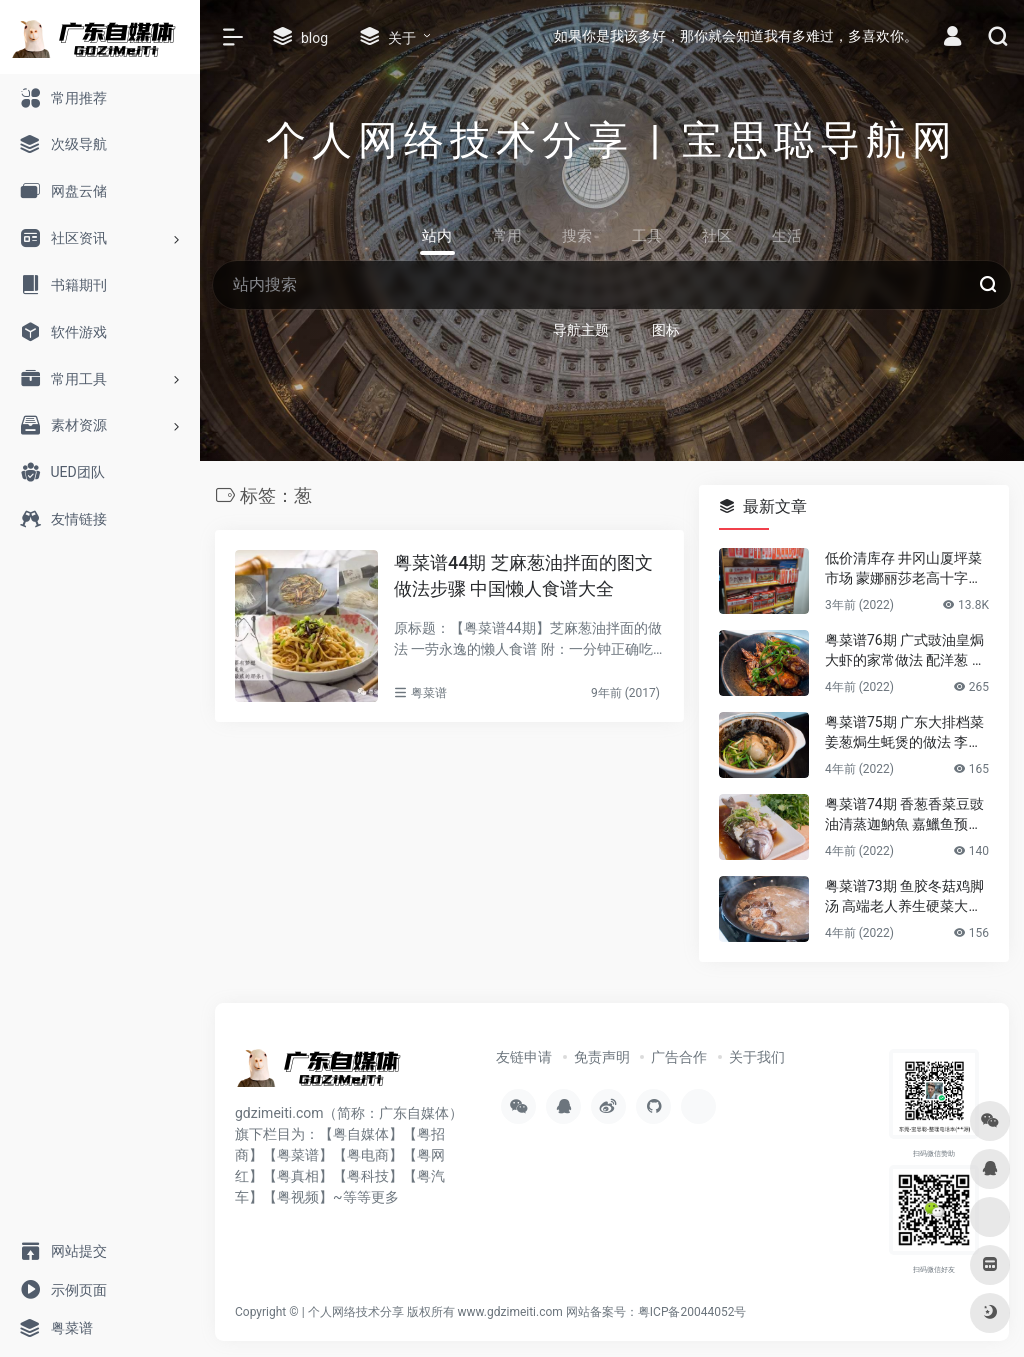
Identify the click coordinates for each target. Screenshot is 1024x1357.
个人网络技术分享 (356, 1312)
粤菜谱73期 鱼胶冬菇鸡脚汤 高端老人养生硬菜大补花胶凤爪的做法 (904, 897)
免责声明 (602, 1057)
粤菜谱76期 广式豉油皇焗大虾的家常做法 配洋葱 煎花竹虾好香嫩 (905, 651)
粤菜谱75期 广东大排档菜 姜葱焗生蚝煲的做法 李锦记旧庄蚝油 (904, 733)
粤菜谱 (429, 693)
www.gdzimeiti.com (510, 1312)
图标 (666, 330)
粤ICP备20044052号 (692, 1312)
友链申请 (524, 1057)
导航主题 (581, 330)
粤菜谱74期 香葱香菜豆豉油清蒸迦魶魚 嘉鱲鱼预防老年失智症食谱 (904, 815)
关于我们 (757, 1057)
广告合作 (679, 1057)
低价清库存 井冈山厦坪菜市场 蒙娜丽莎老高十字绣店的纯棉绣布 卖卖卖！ (903, 569)
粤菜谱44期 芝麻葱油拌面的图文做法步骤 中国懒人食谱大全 (523, 575)
